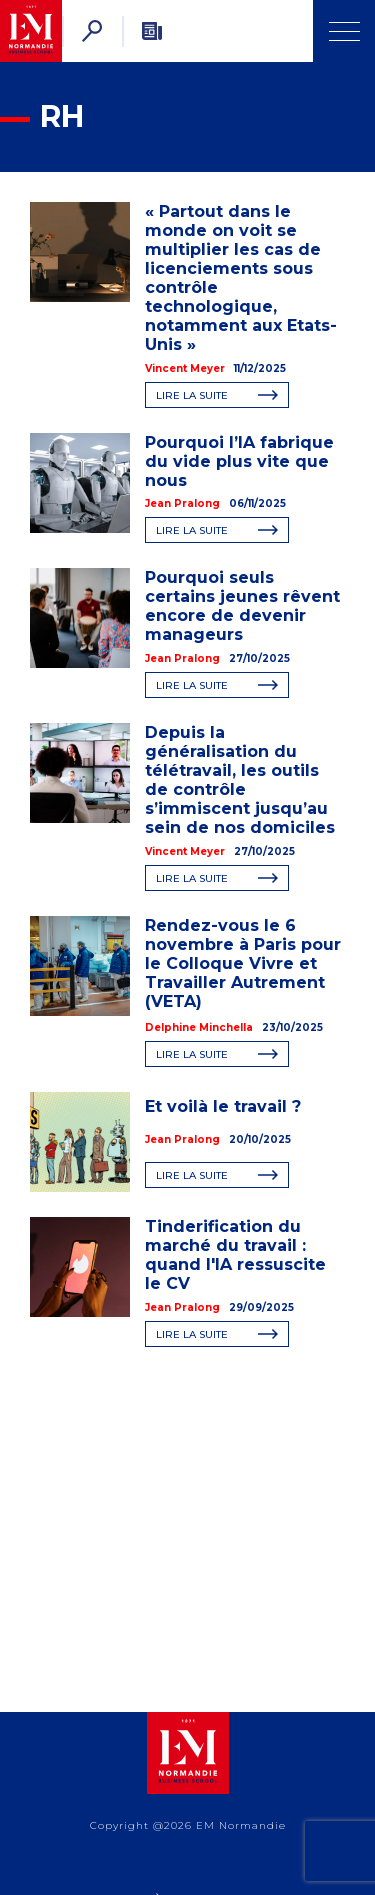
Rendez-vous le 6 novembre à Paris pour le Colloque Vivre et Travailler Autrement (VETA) (243, 963)
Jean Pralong (182, 503)
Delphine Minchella (199, 1027)
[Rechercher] (92, 31)
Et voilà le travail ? (223, 1106)
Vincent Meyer (185, 368)
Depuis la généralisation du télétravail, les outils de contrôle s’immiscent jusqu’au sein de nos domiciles (240, 780)
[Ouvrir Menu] (344, 31)
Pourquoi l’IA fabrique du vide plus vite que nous (239, 461)
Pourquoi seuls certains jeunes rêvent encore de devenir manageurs (242, 606)
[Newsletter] (152, 31)
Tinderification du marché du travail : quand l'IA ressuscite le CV (235, 1255)
